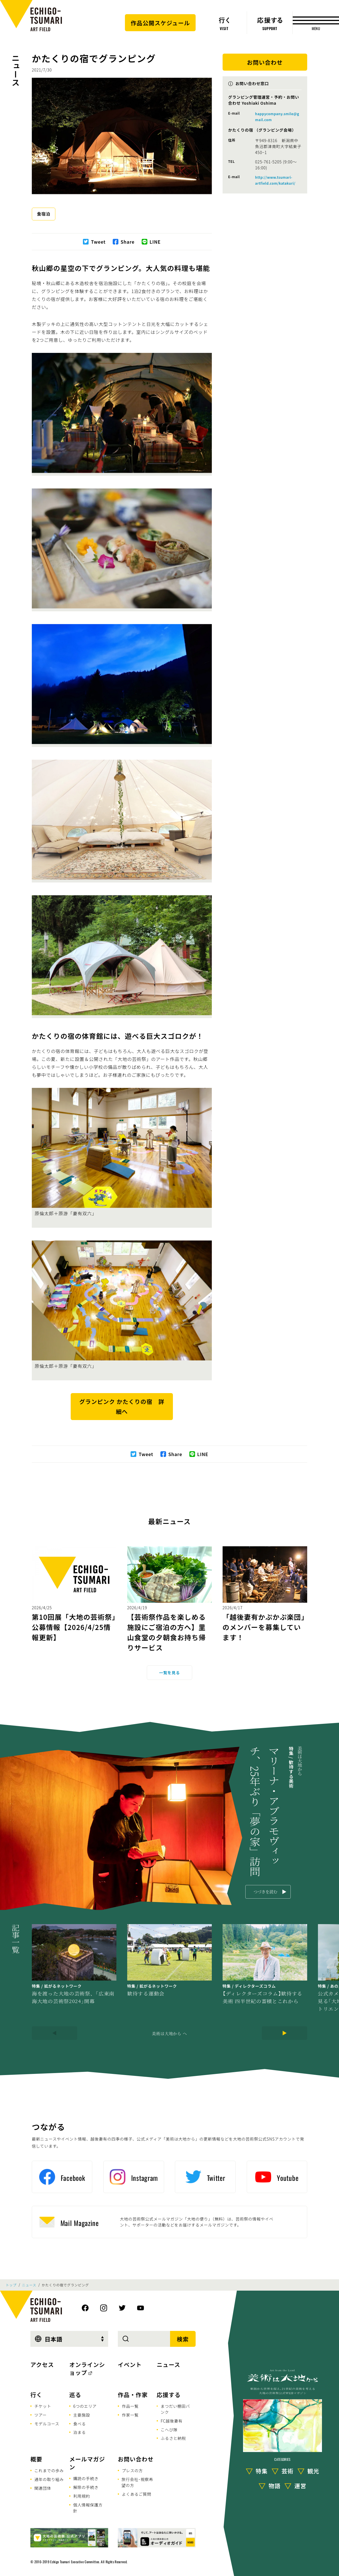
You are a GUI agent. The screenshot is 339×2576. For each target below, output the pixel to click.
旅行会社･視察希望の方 (137, 2482)
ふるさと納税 (173, 2438)
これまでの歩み (49, 2470)
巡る (75, 2394)
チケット (42, 2406)
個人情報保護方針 (88, 2508)
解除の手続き (86, 2487)
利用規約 (81, 2496)
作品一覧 (130, 2406)
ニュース (15, 70)
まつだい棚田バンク (175, 2409)
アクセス (42, 2364)
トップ (11, 2285)
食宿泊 (43, 214)
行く (36, 2394)
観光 (313, 2471)
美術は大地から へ (169, 2033)
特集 (262, 2471)
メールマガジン (87, 2463)
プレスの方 (132, 2470)
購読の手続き (86, 2478)
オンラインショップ (87, 2368)
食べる (79, 2424)
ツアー (40, 2415)
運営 (300, 2485)
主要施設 (81, 2415)
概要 (36, 2459)
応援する (169, 2394)
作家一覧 (130, 2415)
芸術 (288, 2471)
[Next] (284, 2033)
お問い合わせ (136, 2459)
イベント (130, 2364)
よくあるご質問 (136, 2494)
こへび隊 (169, 2429)
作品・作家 (133, 2394)
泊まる (79, 2432)
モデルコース (46, 2424)
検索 (183, 2339)
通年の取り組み (49, 2479)
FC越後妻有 (172, 2421)
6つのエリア (85, 2406)
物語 (275, 2485)
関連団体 (42, 2488)
